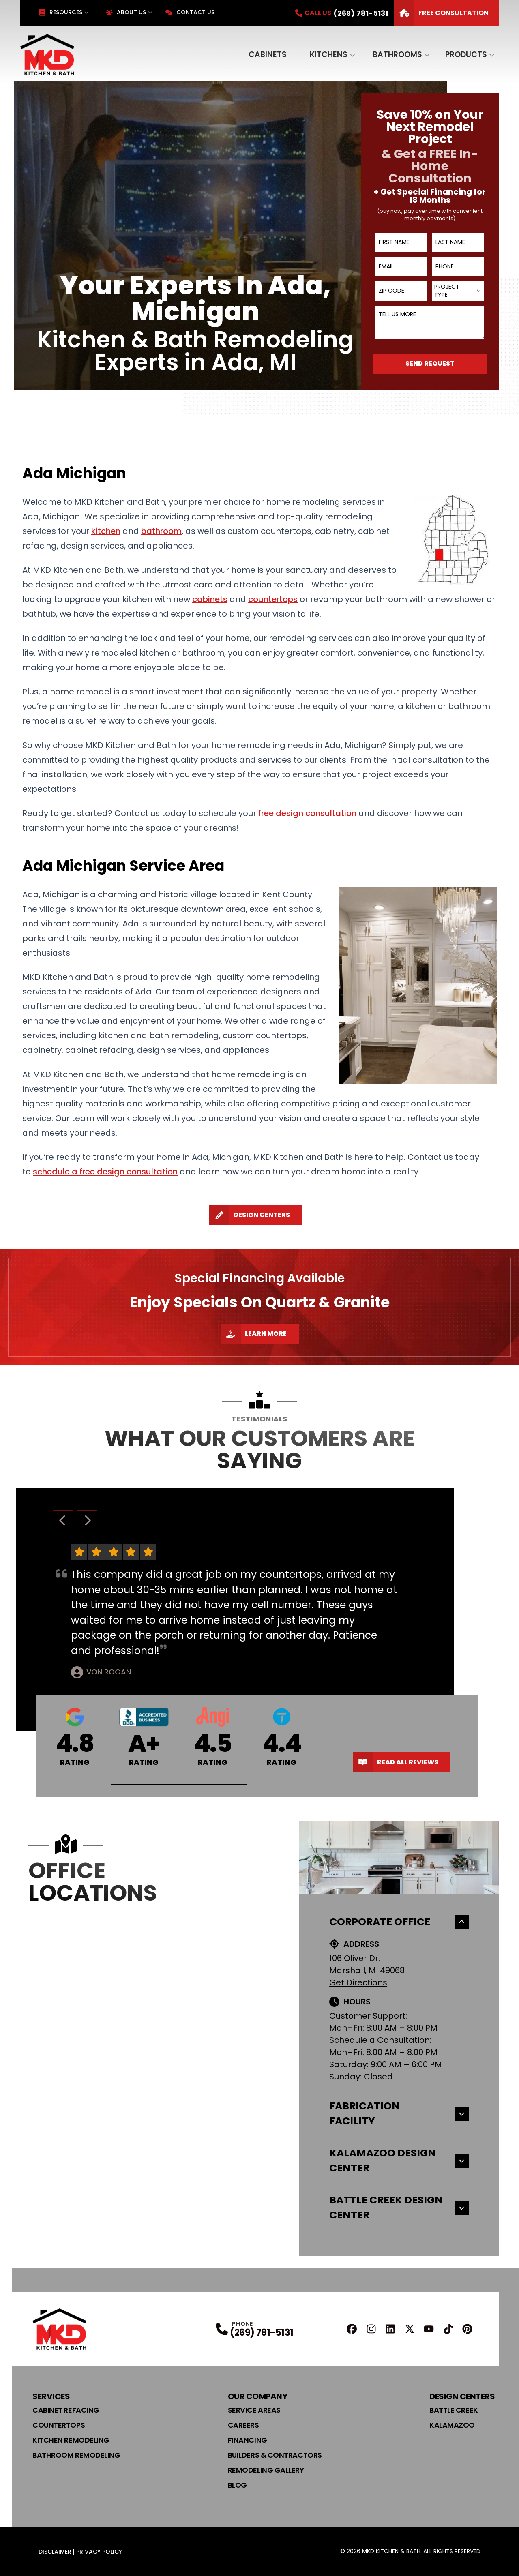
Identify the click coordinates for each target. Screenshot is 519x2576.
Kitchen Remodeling (70, 2440)
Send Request (430, 363)
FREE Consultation (441, 13)
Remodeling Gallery (266, 2470)
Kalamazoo (452, 2425)
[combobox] (458, 291)
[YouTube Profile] (429, 2329)
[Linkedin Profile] (390, 2329)
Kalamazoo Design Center (399, 2160)
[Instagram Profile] (371, 2329)
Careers (243, 2425)
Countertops (58, 2425)
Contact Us (189, 12)
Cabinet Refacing (65, 2410)
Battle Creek (453, 2410)
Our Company (257, 2396)
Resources (60, 12)
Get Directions (358, 1982)
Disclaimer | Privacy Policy (80, 2552)
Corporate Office (399, 1922)
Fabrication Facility (399, 2113)
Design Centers (249, 1215)
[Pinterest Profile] (467, 2329)
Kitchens (328, 54)
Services (51, 2396)
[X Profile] (410, 2329)
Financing (247, 2440)
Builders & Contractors (275, 2455)
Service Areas (254, 2410)
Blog (237, 2485)
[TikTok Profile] (448, 2329)
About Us (126, 12)
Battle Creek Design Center (399, 2207)
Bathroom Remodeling (76, 2455)
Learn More (254, 1334)
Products (466, 54)
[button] (179, 1784)
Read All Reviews (395, 1762)
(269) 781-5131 (261, 2332)
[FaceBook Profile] (352, 2329)
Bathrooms (397, 54)
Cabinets (268, 54)
